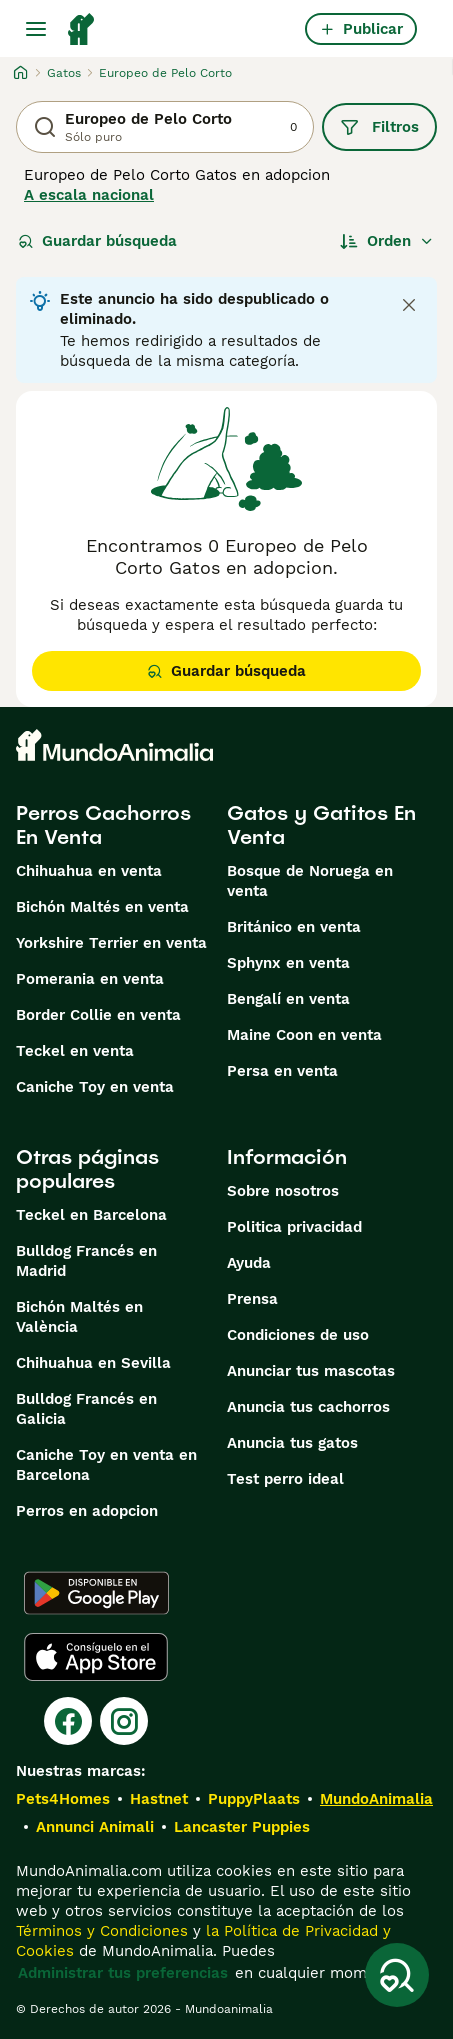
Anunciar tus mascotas (311, 1371)
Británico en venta (294, 927)
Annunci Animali (95, 1827)
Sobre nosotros (283, 1191)
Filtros (379, 127)
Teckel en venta (75, 1051)
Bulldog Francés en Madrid (86, 1261)
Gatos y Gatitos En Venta (321, 825)
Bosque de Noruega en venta (310, 881)
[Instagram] (124, 1721)
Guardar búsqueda (97, 241)
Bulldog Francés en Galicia (86, 1409)
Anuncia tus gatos (292, 1443)
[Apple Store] (96, 1657)
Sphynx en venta (288, 963)
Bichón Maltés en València (79, 1317)
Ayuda (249, 1263)
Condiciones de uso (298, 1335)
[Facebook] (68, 1721)
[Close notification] (409, 305)
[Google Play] (96, 1593)
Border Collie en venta (98, 1015)
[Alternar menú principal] (36, 29)
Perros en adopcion (87, 1511)
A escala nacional (89, 195)
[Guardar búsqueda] (397, 1975)
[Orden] (387, 241)
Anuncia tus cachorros (308, 1407)
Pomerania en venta (90, 979)
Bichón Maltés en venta (102, 907)
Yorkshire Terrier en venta (111, 943)
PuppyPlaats (254, 1799)
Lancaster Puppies (242, 1827)
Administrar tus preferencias (123, 1973)
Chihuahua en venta (89, 871)
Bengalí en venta (288, 999)
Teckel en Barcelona (91, 1215)
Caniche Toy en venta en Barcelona (106, 1465)
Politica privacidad (294, 1227)
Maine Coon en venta (304, 1035)
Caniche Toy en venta (95, 1087)
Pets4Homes (63, 1799)
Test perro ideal (285, 1479)
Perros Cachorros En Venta (103, 825)
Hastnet (159, 1799)
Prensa (252, 1299)
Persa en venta (282, 1071)
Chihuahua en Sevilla (93, 1363)
